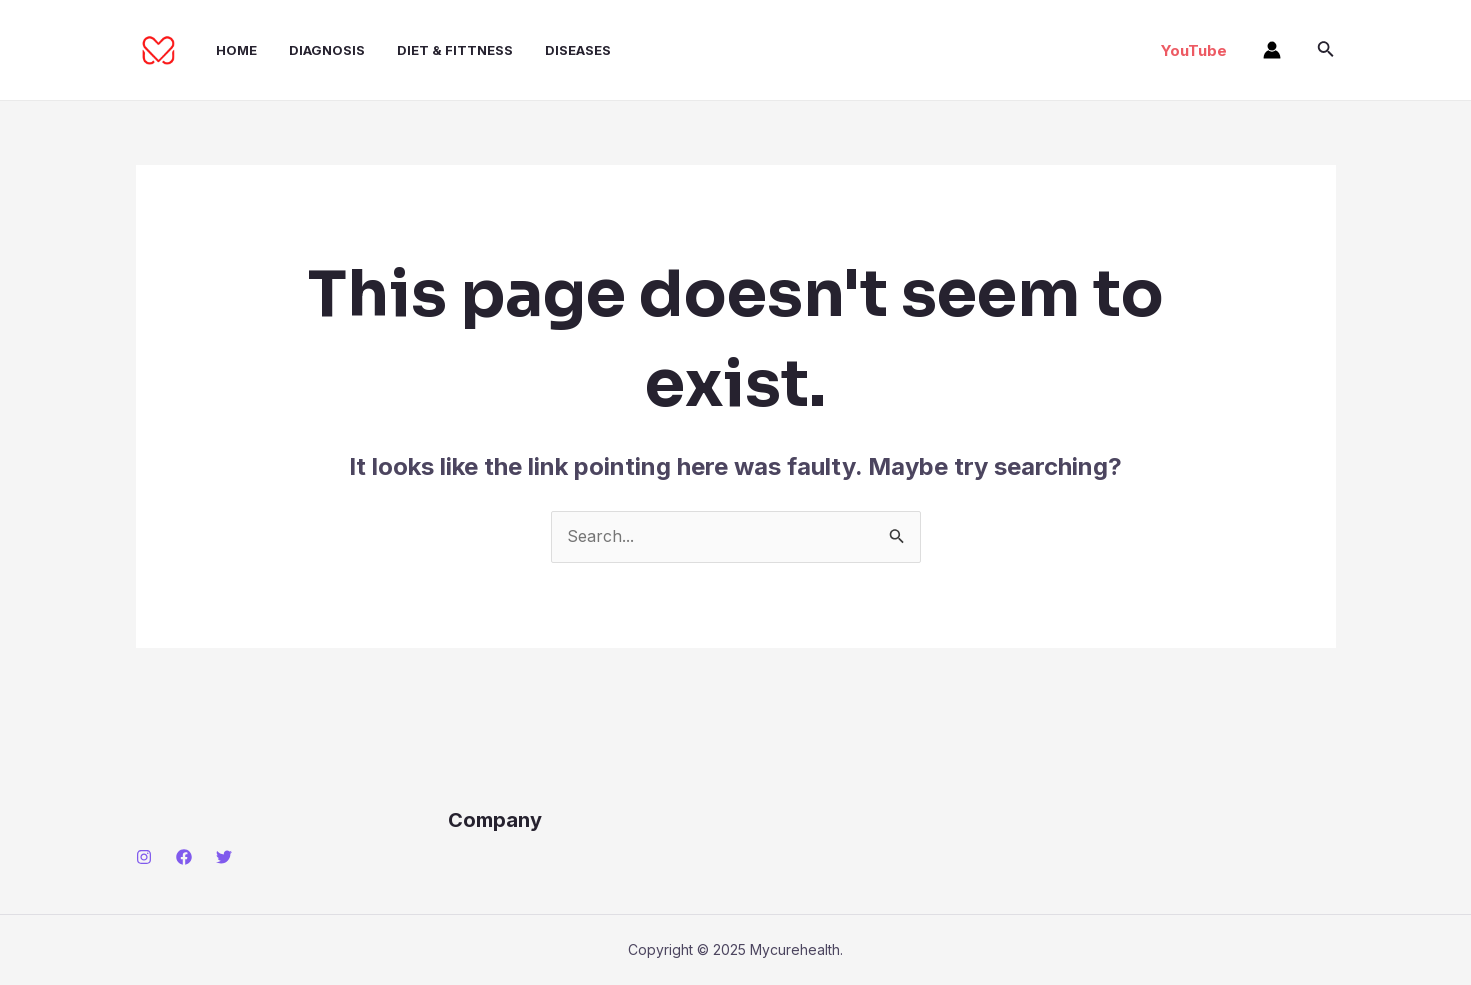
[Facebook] (184, 857)
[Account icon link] (1272, 50)
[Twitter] (224, 857)
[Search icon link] (1326, 50)
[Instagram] (144, 857)
